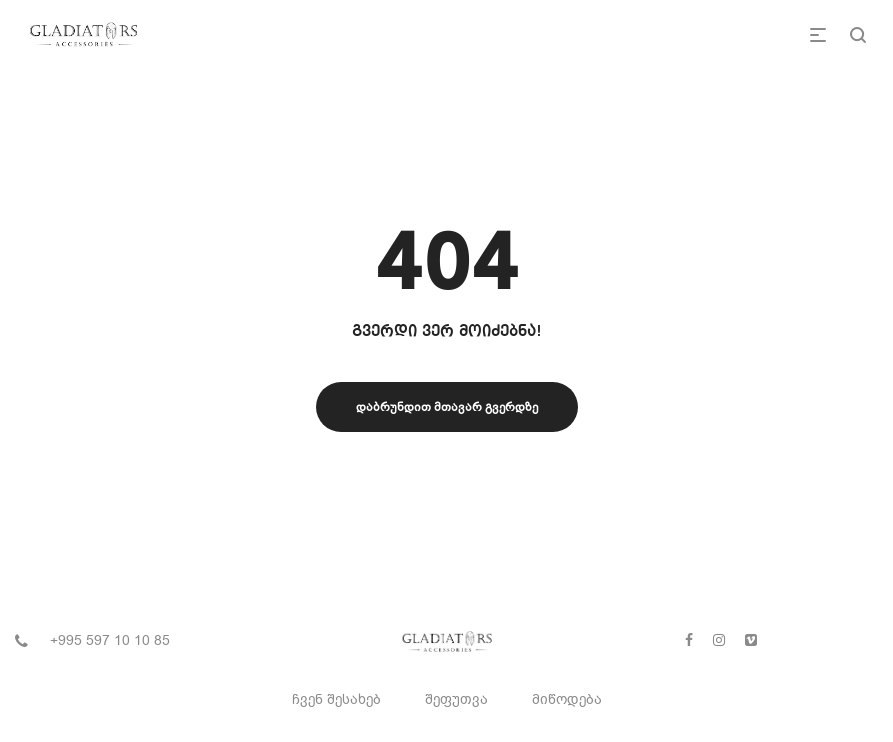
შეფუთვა (456, 699)
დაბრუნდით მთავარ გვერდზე (447, 407)
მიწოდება (567, 699)
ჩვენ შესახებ (336, 699)
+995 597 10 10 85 (110, 640)
